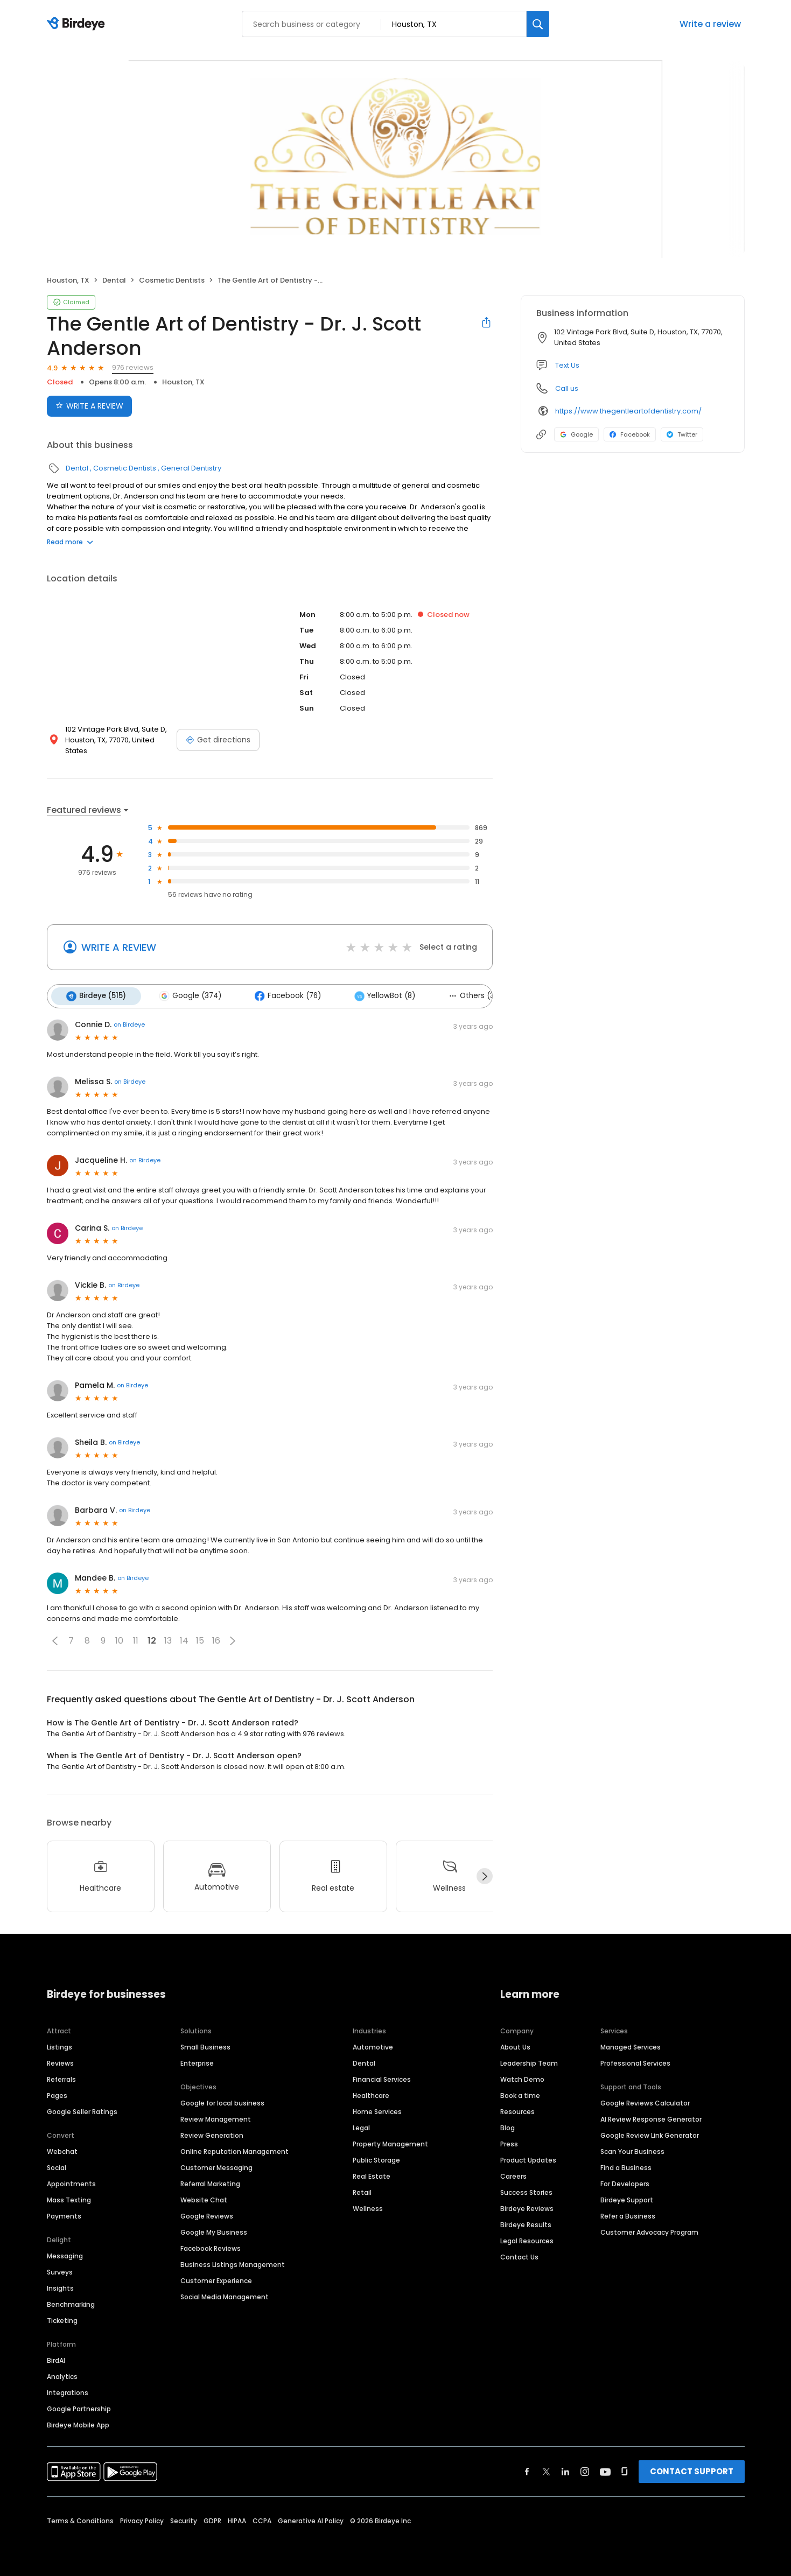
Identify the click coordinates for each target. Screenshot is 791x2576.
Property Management (390, 2142)
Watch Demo (522, 2077)
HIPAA (237, 2519)
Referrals (61, 2077)
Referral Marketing (210, 2182)
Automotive (373, 2045)
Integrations (67, 2391)
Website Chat (203, 2198)
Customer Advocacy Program (649, 2230)
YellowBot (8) (377, 995)
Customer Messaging (216, 2166)
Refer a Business (627, 2214)
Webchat (62, 2149)
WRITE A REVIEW (118, 947)
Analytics (62, 2375)
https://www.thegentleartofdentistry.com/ (628, 411)
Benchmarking (71, 2302)
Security (183, 2519)
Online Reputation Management (234, 2149)
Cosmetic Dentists (172, 280)
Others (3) (463, 995)
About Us (515, 2045)
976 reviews (132, 367)
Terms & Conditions (80, 2519)
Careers (513, 2174)
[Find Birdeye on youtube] (605, 2470)
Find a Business (626, 2166)
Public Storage (376, 2158)
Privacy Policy (142, 2519)
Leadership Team (529, 2061)
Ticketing (62, 2319)
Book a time (520, 2093)
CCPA (262, 2519)
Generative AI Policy (311, 2519)
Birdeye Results (525, 2223)
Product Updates (528, 2158)
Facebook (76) (282, 995)
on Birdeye (129, 1023)
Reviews (60, 2061)
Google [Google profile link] (576, 434)
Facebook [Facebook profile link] (630, 434)
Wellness (368, 2207)
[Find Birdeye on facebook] (527, 2470)
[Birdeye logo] (78, 24)
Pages (57, 2093)
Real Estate (371, 2174)
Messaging (65, 2254)
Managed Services (630, 2045)
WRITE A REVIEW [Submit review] (89, 406)
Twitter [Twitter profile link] (682, 434)
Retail (362, 2190)
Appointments (71, 2182)
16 (216, 1639)
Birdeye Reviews (527, 2207)
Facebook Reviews (210, 2246)
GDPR (212, 2519)
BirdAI (56, 2358)
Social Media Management (224, 2295)
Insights (60, 2286)
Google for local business (222, 2101)
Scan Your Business (632, 2149)
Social (56, 2166)
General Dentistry (191, 468)
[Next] (485, 1875)
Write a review (710, 24)
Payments (64, 2214)
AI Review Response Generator (651, 2117)
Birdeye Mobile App (78, 2423)
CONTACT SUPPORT (691, 2469)
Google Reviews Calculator (645, 2101)
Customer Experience (216, 2279)
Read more (70, 541)
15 (200, 1639)
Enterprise (197, 2061)
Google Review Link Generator (649, 2133)
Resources (517, 2110)
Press (509, 2142)
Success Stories (526, 2190)
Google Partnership (79, 2407)
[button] (54, 1639)
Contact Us (519, 2255)
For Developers (624, 2182)
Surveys (60, 2270)
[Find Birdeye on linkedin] (565, 2470)
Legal (361, 2126)
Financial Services (382, 2077)
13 (168, 1639)
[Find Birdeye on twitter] (546, 2470)
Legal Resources (527, 2239)
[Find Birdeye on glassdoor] (624, 2470)
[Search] (538, 24)
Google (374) (187, 995)
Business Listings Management (232, 2263)
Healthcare (371, 2093)
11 (135, 1639)
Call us (566, 388)
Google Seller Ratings (82, 2110)
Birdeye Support (626, 2198)
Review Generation (211, 2133)
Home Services (377, 2110)
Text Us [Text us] (567, 365)
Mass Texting (69, 2198)
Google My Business (213, 2230)
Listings (59, 2045)
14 (184, 1639)
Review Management (215, 2117)
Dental (114, 280)
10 (119, 1639)
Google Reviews (206, 2214)
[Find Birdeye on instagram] (584, 2470)
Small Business (205, 2045)
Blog (507, 2126)
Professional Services (635, 2061)
